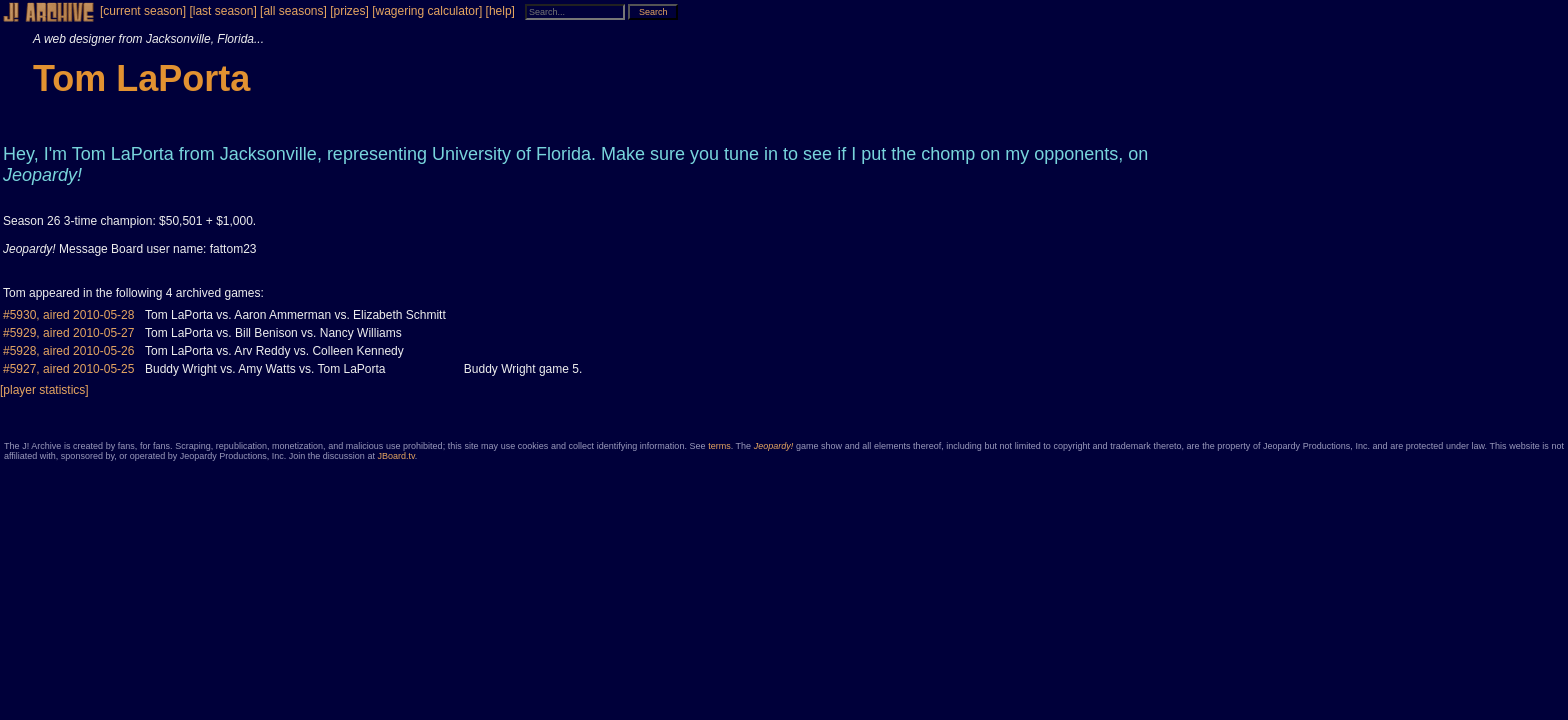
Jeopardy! (774, 446)
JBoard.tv (395, 456)
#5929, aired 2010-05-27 (68, 333)
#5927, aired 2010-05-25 (68, 369)
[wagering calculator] (427, 11)
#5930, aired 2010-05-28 (68, 315)
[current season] (143, 11)
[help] (500, 11)
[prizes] (349, 11)
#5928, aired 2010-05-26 (68, 351)
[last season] (222, 11)
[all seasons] (293, 11)
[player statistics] (44, 390)
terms (719, 446)
